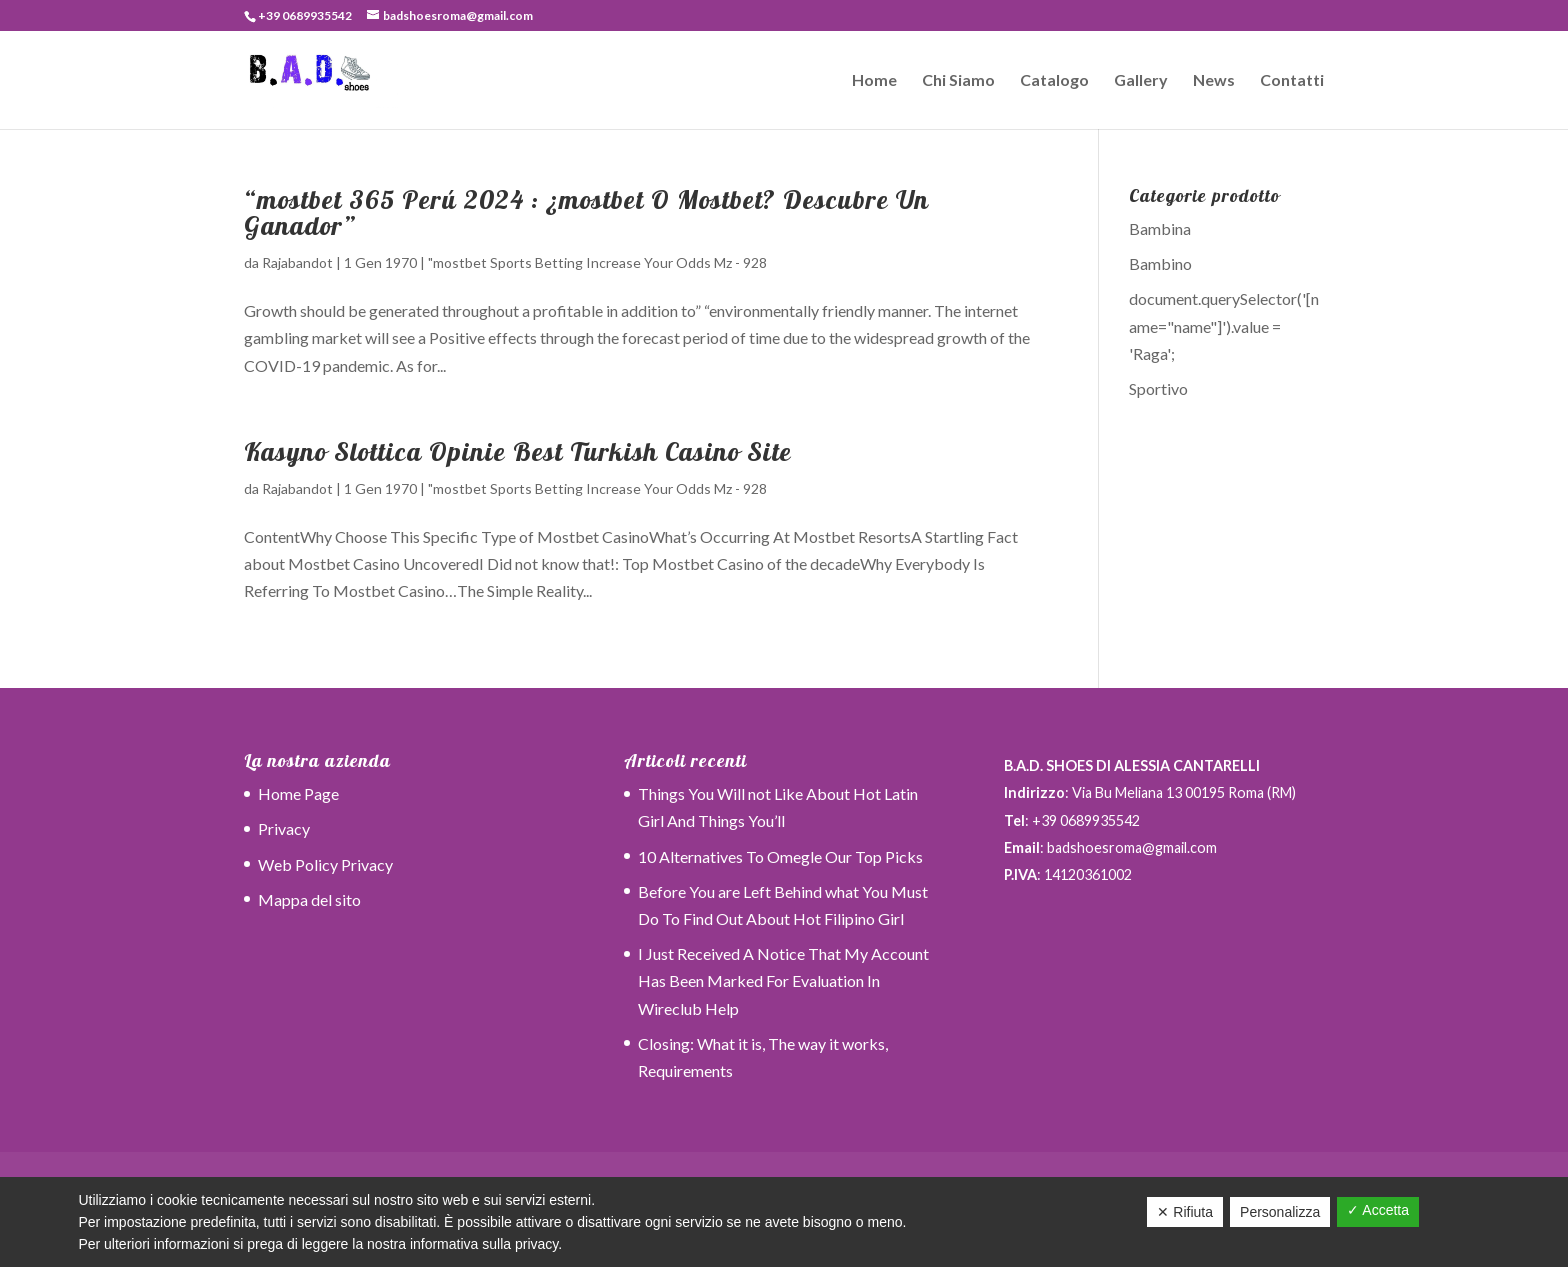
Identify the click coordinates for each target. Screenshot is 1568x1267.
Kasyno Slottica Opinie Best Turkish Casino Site (518, 451)
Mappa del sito (309, 899)
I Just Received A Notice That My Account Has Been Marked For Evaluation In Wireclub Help (783, 980)
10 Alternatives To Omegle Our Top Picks (780, 856)
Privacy (284, 828)
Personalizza (1280, 1212)
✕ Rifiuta (1185, 1212)
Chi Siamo (958, 81)
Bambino (1160, 263)
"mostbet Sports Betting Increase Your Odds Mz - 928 (597, 262)
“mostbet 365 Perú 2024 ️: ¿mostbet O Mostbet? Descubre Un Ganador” (586, 212)
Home (874, 81)
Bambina (1160, 228)
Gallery (1141, 81)
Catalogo (1054, 81)
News (1214, 81)
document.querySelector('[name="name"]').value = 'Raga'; (1224, 325)
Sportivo (1158, 388)
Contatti (1292, 81)
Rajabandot (297, 262)
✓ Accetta (1378, 1210)
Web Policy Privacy (325, 864)
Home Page (298, 793)
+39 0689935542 (305, 15)
